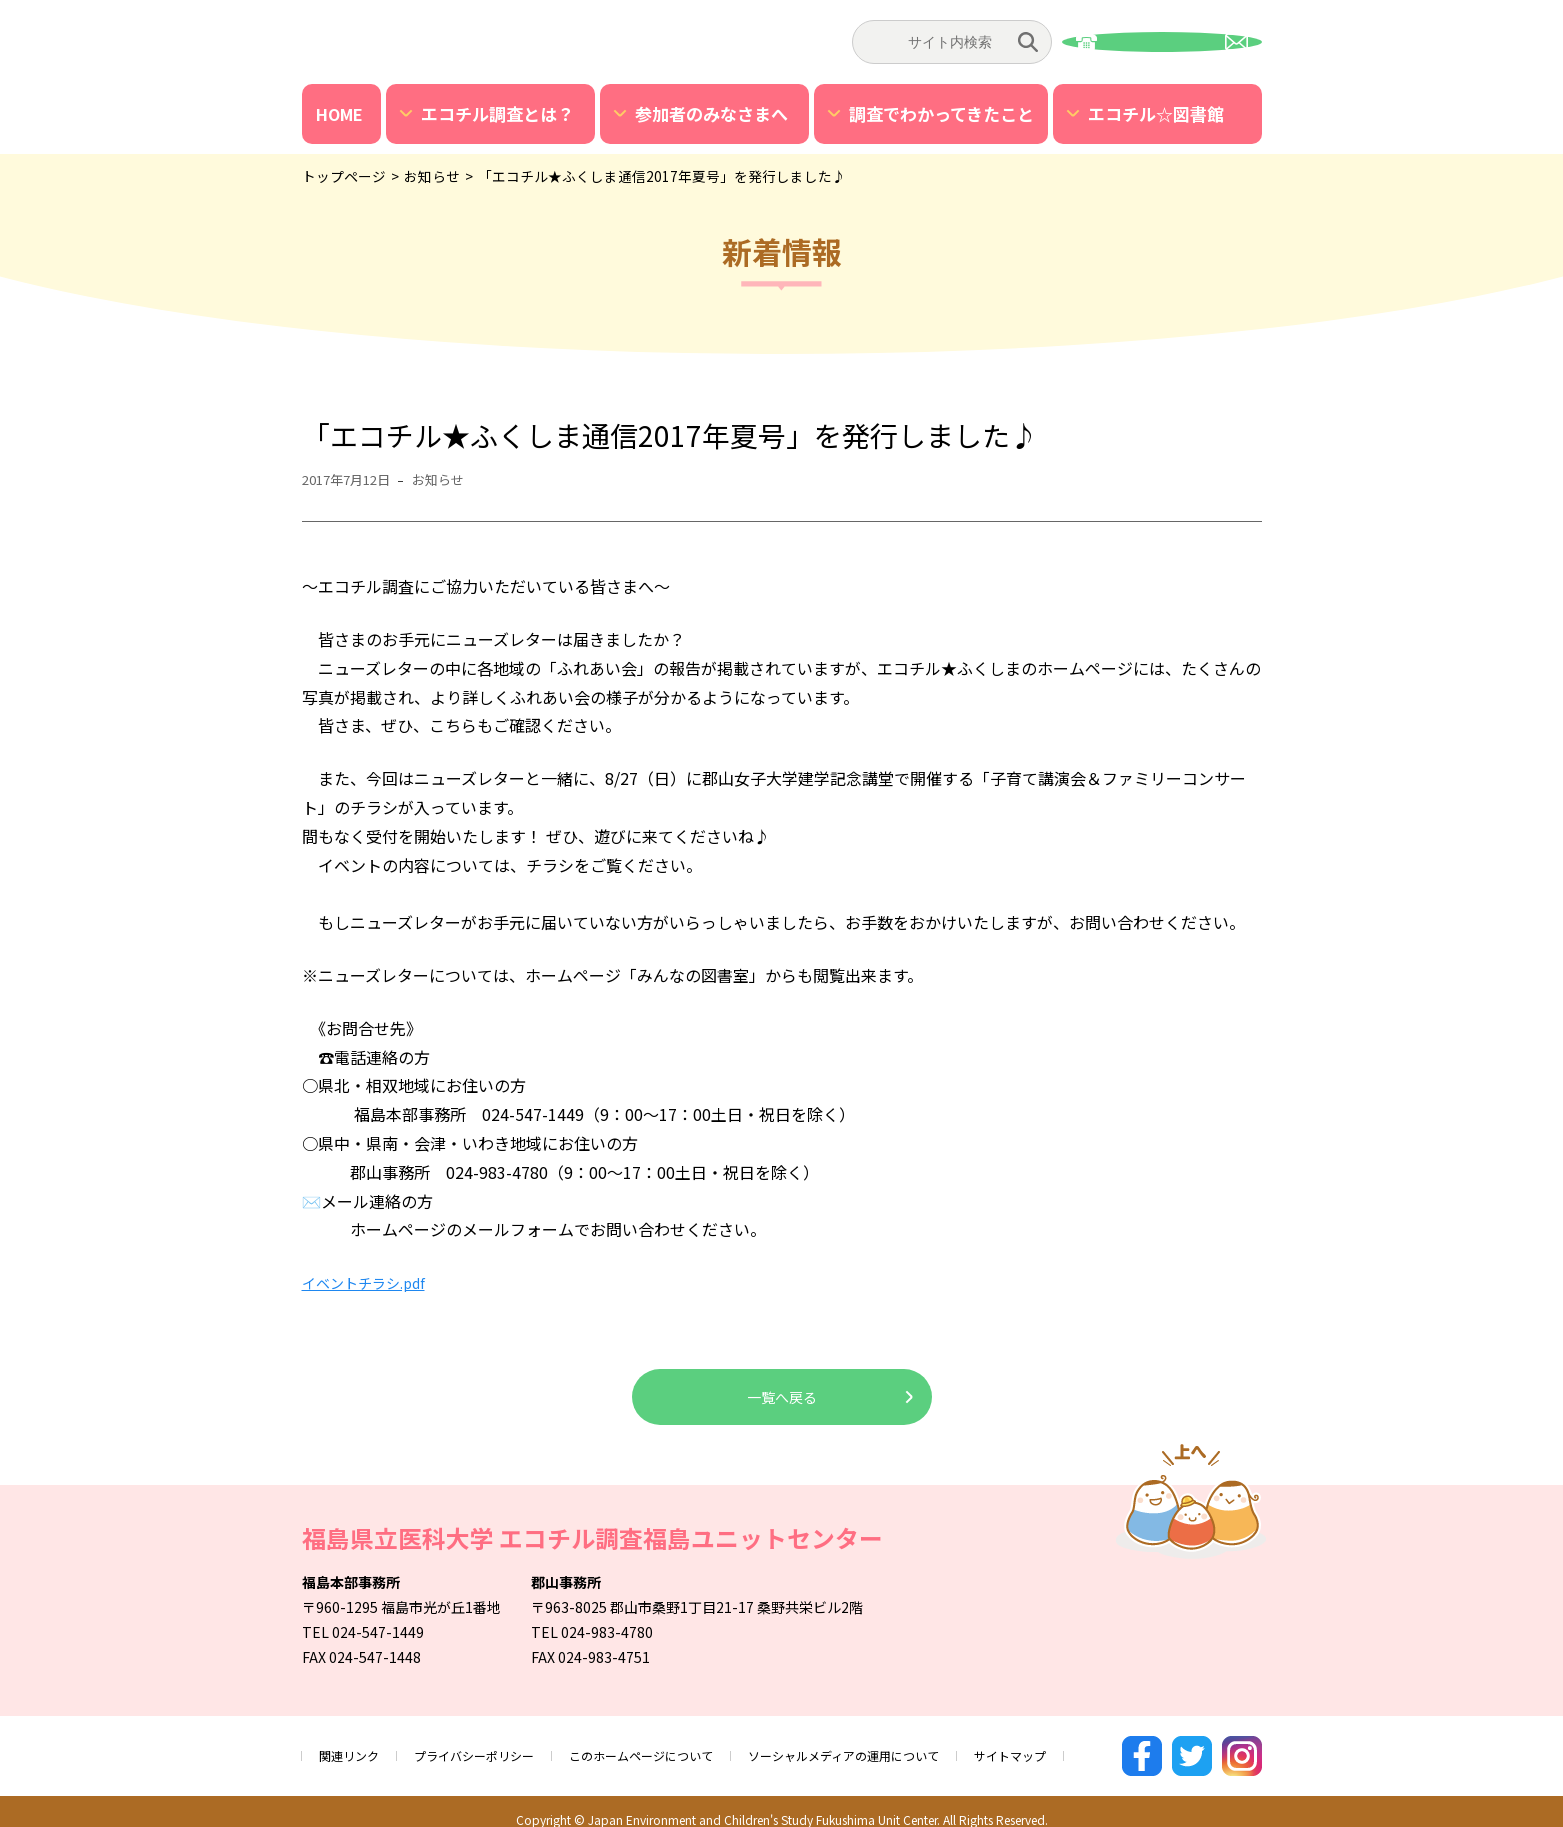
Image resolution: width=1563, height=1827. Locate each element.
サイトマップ (1102, 1747)
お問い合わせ (1162, 42)
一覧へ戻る (782, 1397)
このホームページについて (683, 1747)
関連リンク (354, 1747)
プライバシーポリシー (494, 1747)
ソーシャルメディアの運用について (913, 1747)
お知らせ (455, 478)
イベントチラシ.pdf (372, 1282)
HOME (339, 114)
